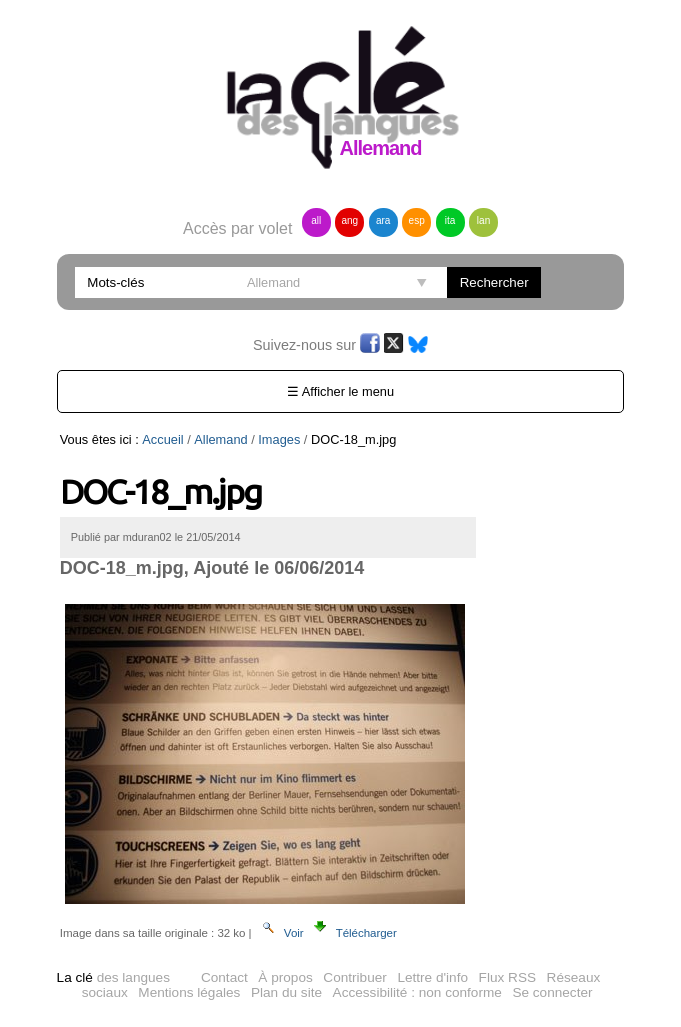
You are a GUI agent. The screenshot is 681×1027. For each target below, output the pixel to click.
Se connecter (552, 992)
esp (417, 220)
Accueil (162, 439)
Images (279, 439)
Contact (224, 977)
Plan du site (286, 992)
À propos (285, 977)
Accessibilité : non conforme (417, 992)
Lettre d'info (432, 977)
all (316, 220)
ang (349, 220)
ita (450, 220)
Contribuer (354, 977)
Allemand (220, 439)
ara (383, 220)
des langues (113, 977)
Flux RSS (507, 977)
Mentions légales (189, 992)
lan (483, 220)
